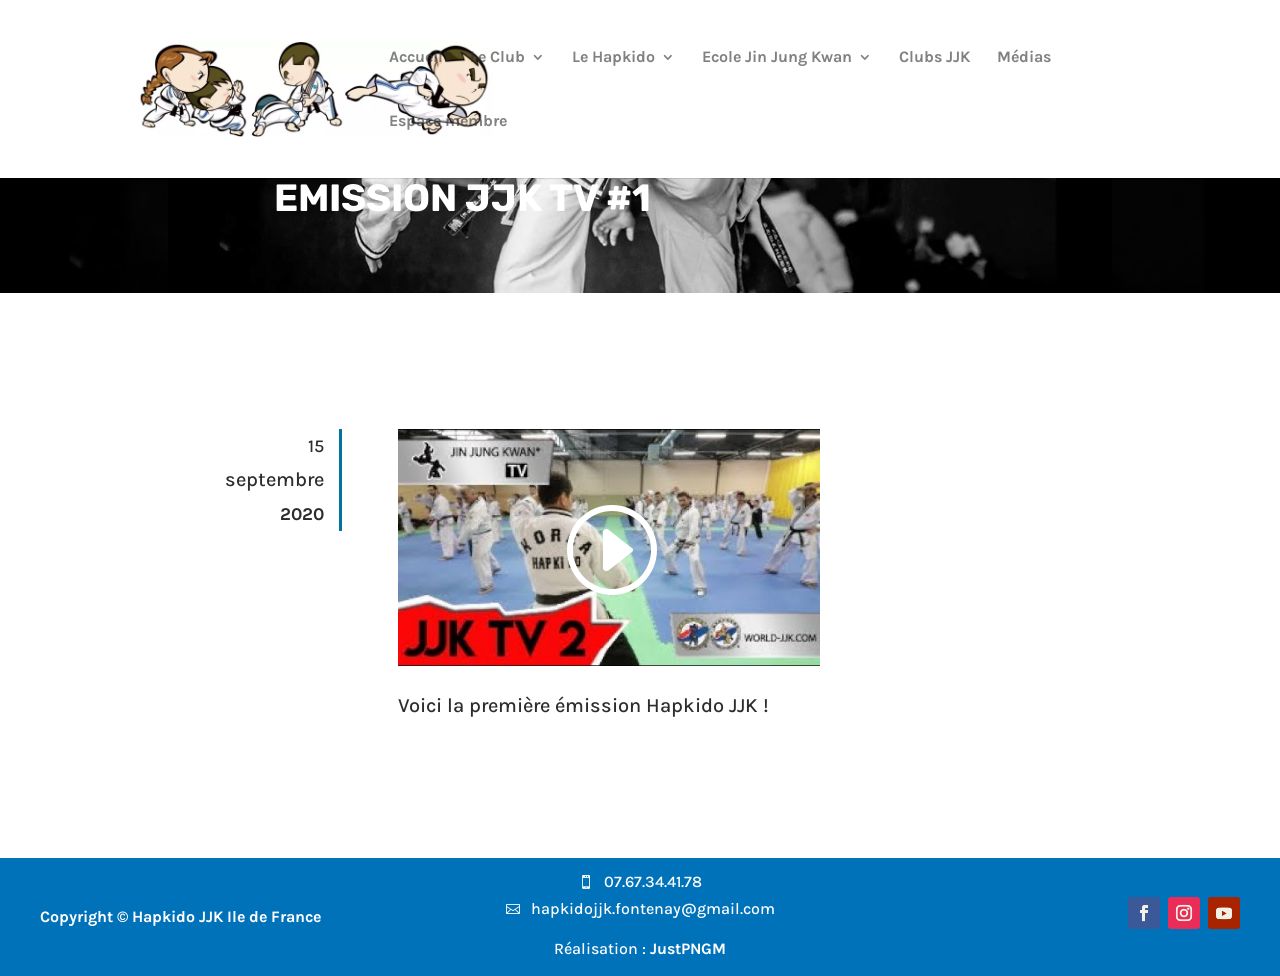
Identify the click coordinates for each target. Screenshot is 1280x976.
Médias (1024, 58)
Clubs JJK (934, 58)
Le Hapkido (613, 58)
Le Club (497, 58)
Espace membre (448, 122)
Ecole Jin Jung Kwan (777, 58)
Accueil (416, 58)
